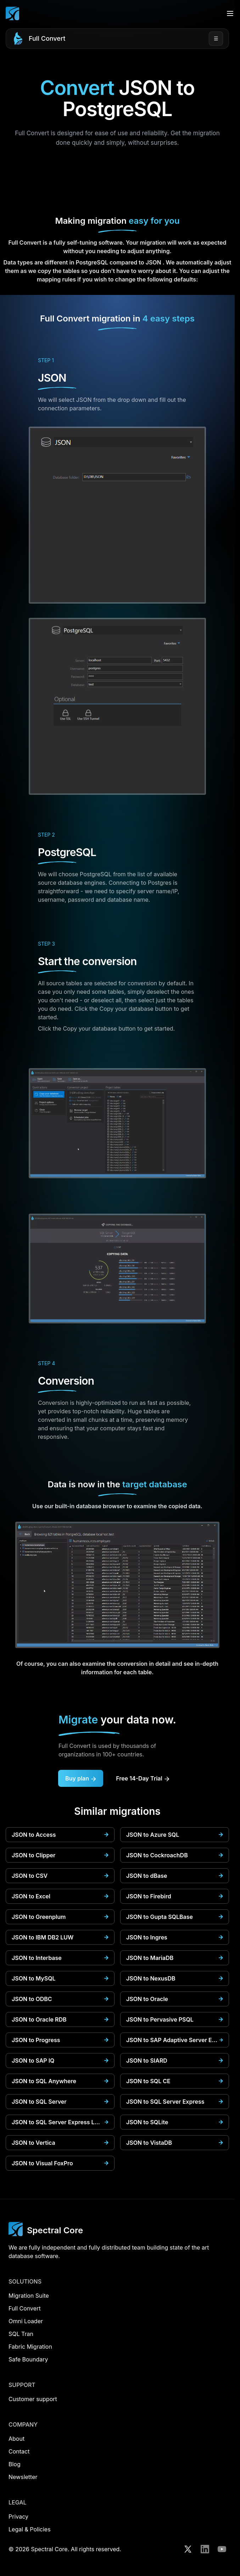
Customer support (33, 2399)
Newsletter (23, 2476)
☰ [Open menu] (216, 38)
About (16, 2438)
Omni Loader (26, 2321)
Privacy (18, 2516)
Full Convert (47, 38)
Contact (19, 2451)
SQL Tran (21, 2333)
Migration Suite (29, 2295)
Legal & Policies (30, 2529)
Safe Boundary (28, 2359)
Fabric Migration (30, 2346)
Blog (15, 2464)
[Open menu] (230, 13)
